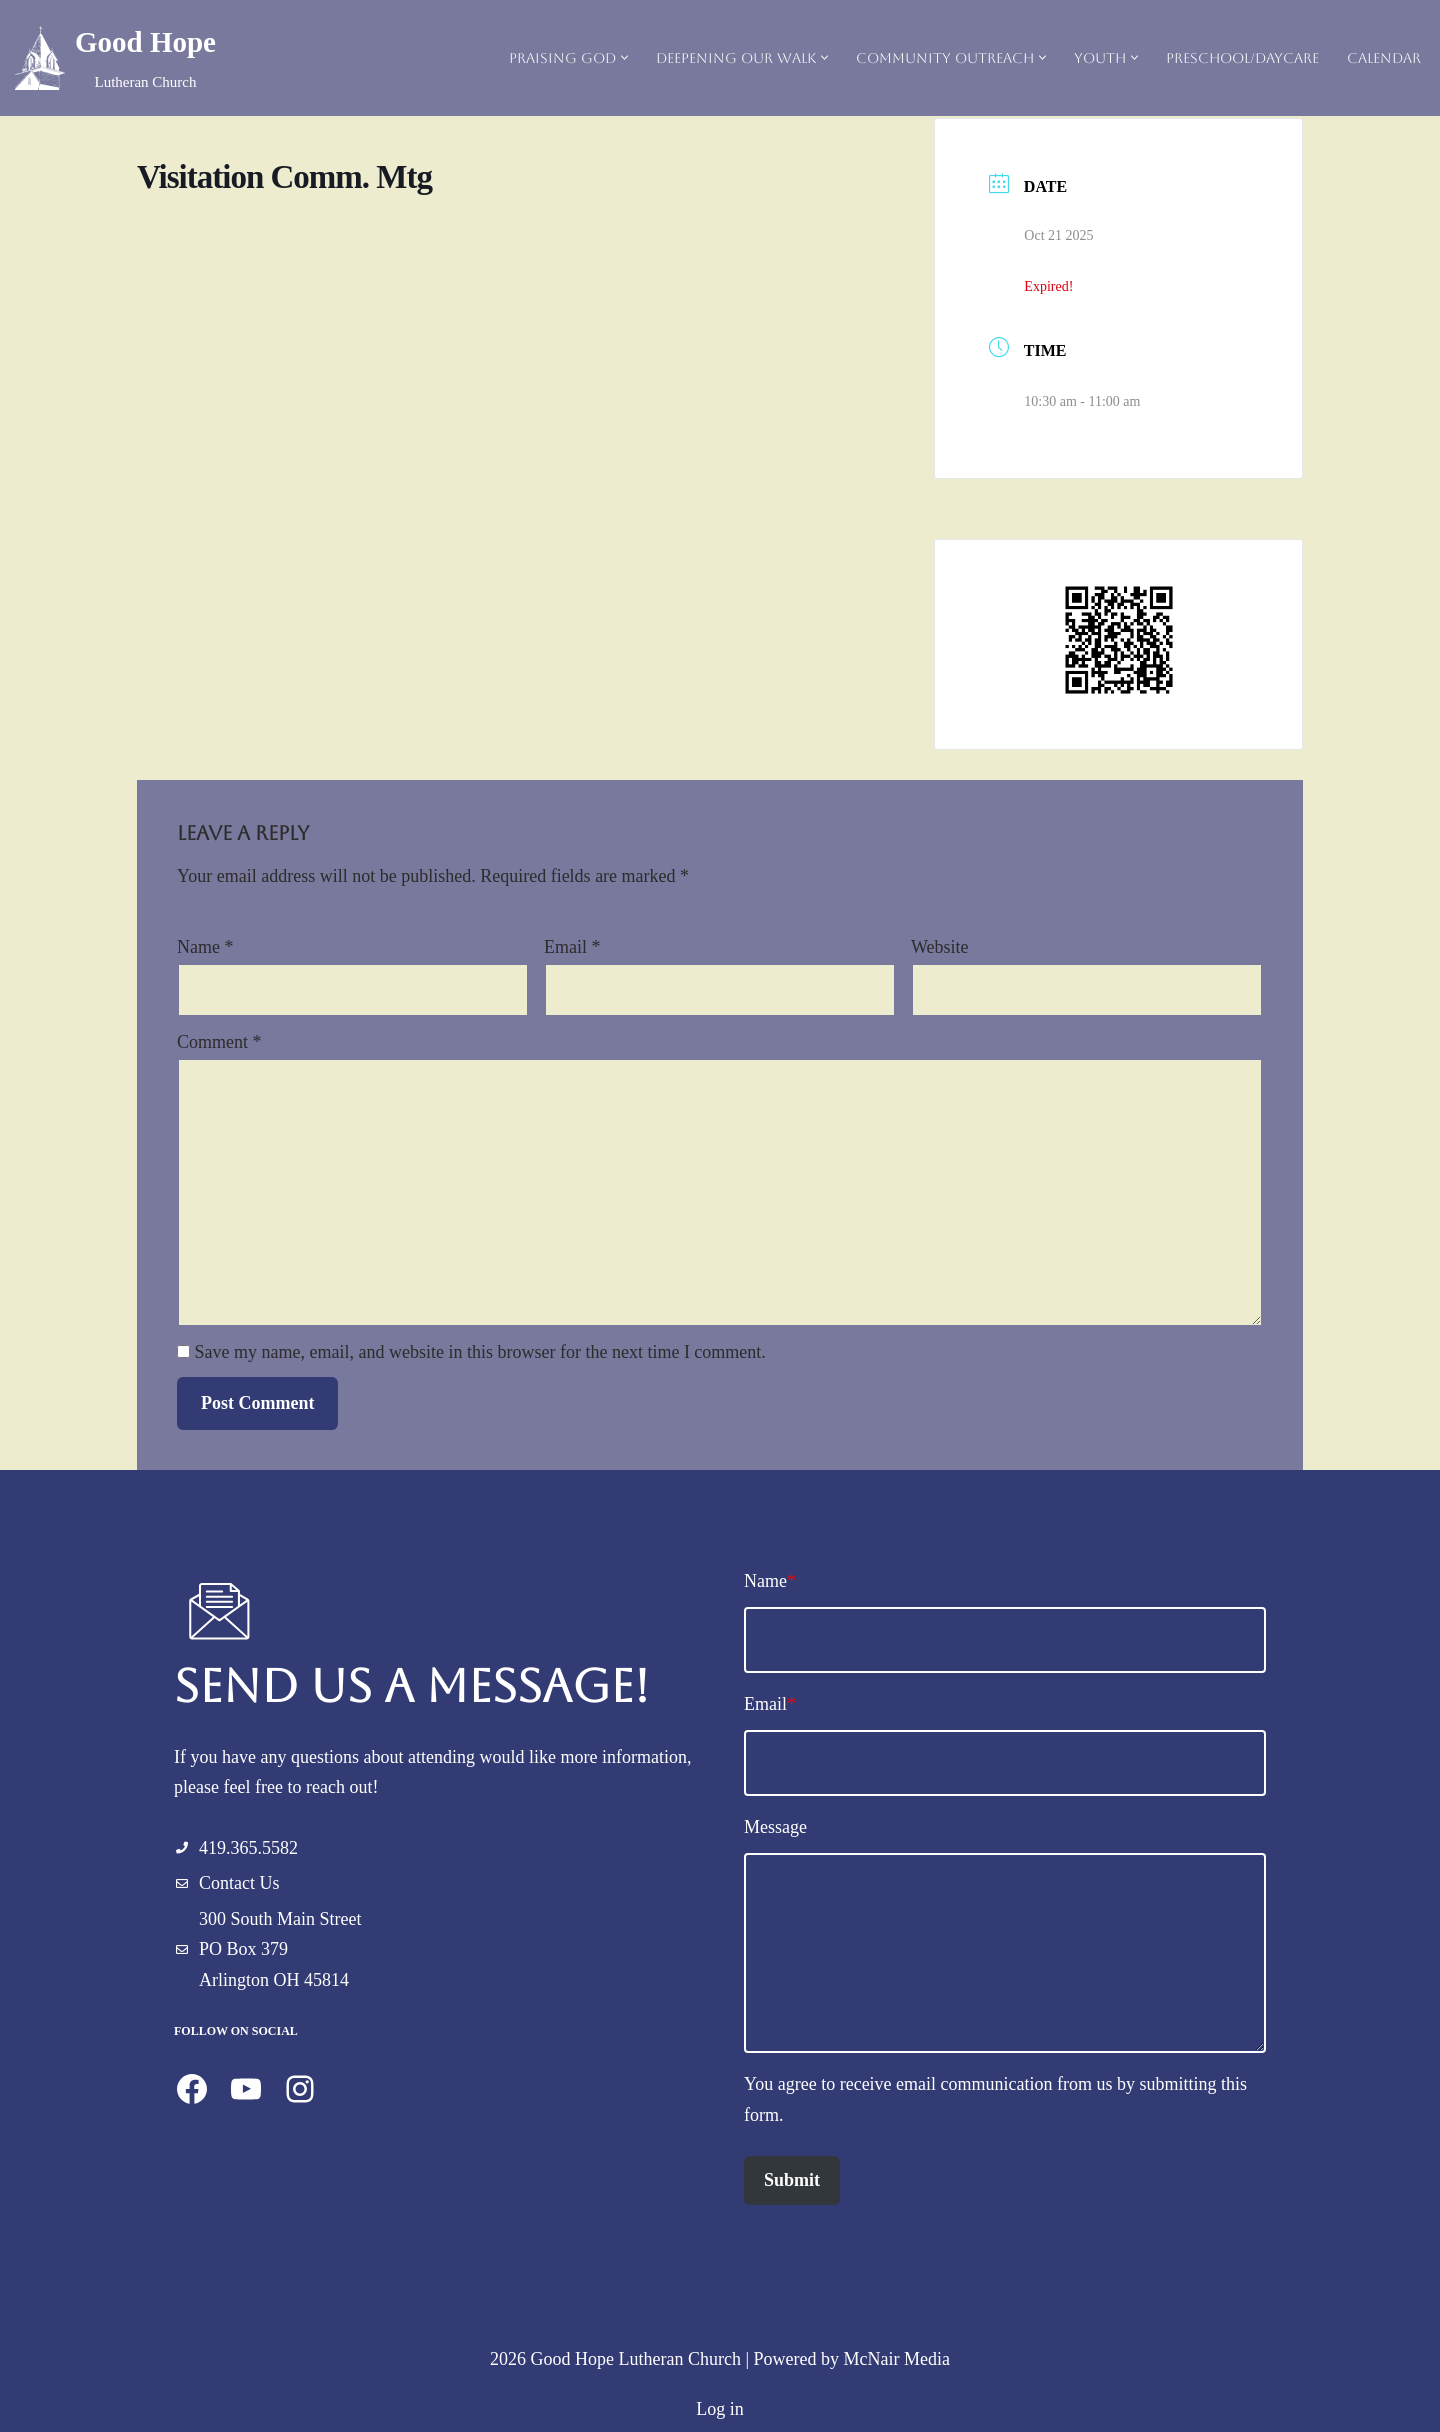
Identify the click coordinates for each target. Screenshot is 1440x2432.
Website (940, 947)
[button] (624, 57)
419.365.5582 (248, 1848)
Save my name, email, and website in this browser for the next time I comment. (480, 1352)
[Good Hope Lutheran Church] (115, 58)
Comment (219, 1042)
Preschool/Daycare (1242, 58)
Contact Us (239, 1883)
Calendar (1384, 58)
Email (572, 947)
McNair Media (897, 2359)
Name (205, 947)
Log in (720, 2409)
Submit (792, 2180)
